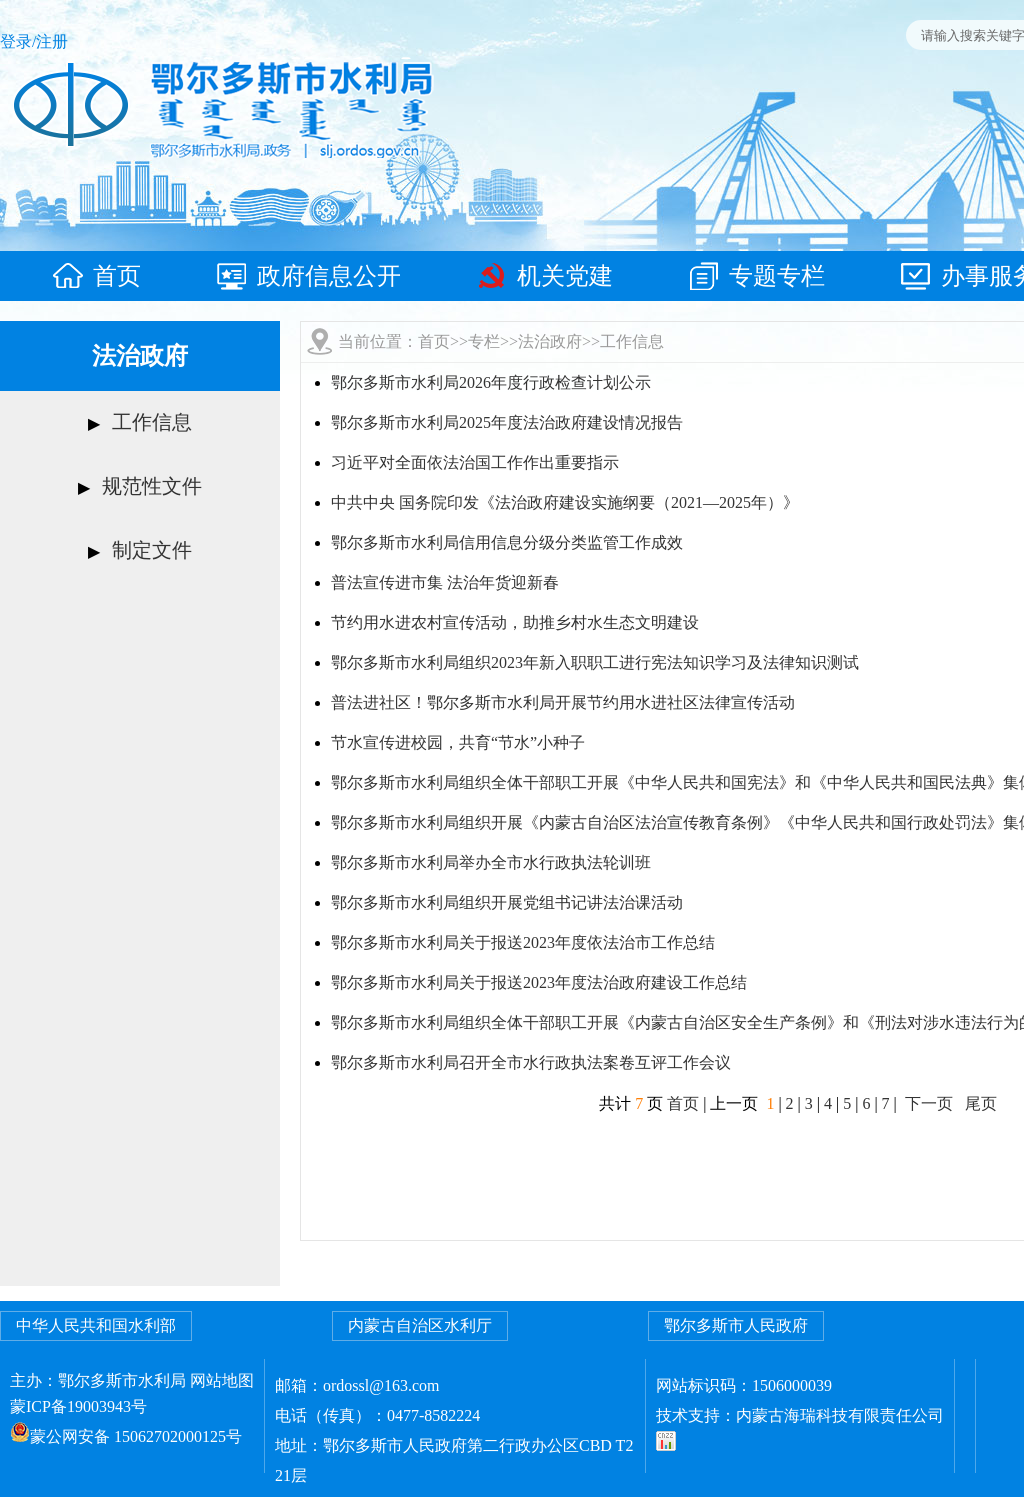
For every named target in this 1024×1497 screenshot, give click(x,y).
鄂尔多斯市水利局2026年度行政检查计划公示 (491, 382)
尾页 (981, 1103)
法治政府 (550, 341)
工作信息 (152, 422)
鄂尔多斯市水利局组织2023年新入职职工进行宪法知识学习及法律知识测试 (595, 662)
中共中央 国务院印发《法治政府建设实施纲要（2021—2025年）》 (565, 502)
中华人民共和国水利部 (96, 1325)
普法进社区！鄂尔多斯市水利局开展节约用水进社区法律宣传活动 (563, 702)
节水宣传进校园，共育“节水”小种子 (458, 742)
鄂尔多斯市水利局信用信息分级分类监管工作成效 (507, 542)
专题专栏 (757, 276)
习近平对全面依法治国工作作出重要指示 (475, 462)
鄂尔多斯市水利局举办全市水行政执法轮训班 (491, 862)
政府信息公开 (309, 276)
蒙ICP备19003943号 (78, 1406)
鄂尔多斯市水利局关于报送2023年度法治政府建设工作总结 (539, 982)
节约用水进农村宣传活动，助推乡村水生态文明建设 (515, 622)
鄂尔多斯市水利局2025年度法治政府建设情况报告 (507, 422)
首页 (97, 276)
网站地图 (222, 1380)
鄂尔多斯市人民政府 (736, 1325)
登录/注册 (34, 41)
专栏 (484, 341)
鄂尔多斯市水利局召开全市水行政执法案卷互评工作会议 (531, 1062)
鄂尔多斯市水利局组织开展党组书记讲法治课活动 (507, 902)
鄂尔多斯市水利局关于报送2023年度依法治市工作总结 (523, 942)
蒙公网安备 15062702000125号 (136, 1436)
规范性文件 (152, 486)
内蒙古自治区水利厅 (420, 1325)
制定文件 (152, 550)
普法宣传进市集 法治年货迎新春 (445, 582)
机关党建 (545, 276)
